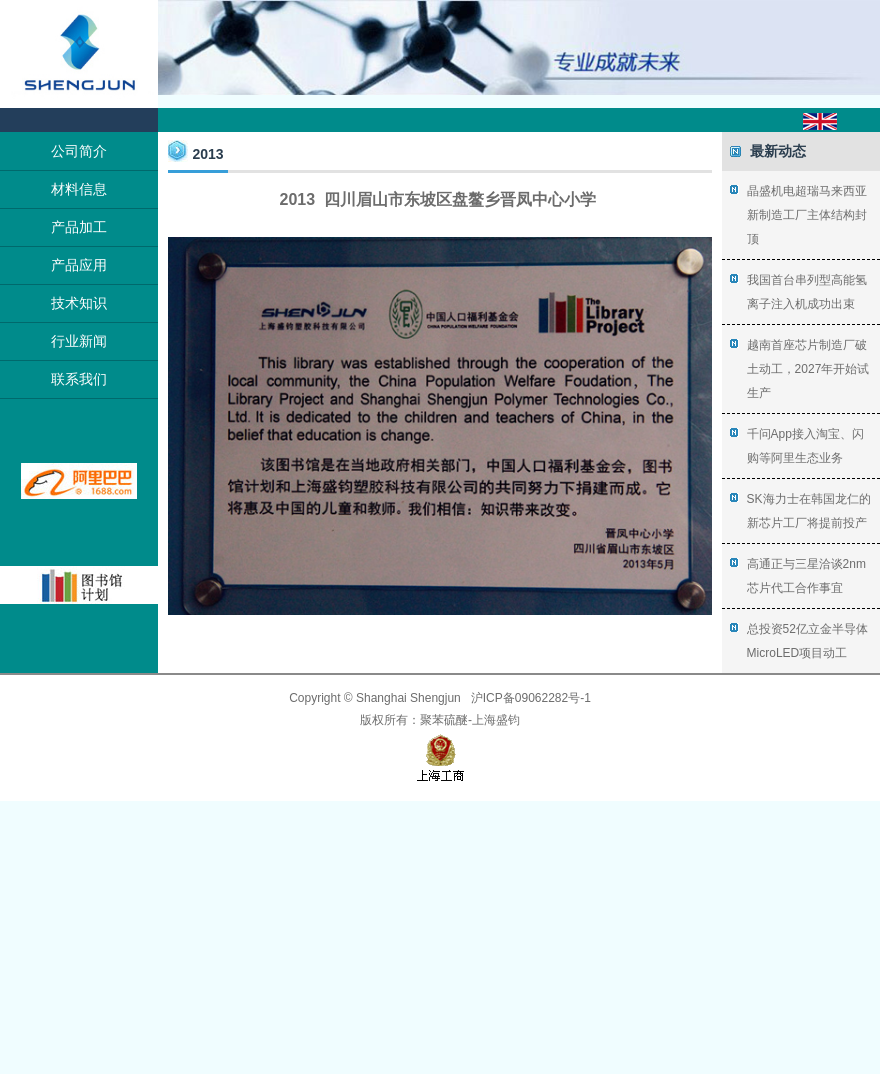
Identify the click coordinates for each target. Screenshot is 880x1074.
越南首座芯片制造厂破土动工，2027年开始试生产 (808, 369)
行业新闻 (79, 341)
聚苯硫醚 (444, 720)
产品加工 (79, 227)
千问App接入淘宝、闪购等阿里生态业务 (805, 446)
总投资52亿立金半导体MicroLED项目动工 (807, 641)
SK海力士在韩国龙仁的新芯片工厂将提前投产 (809, 511)
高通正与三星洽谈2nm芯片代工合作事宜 (806, 576)
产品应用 (79, 265)
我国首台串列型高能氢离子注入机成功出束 (807, 292)
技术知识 (79, 303)
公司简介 (79, 151)
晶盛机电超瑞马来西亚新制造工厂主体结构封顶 (807, 215)
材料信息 (79, 189)
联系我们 (79, 379)
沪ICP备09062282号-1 (531, 698)
